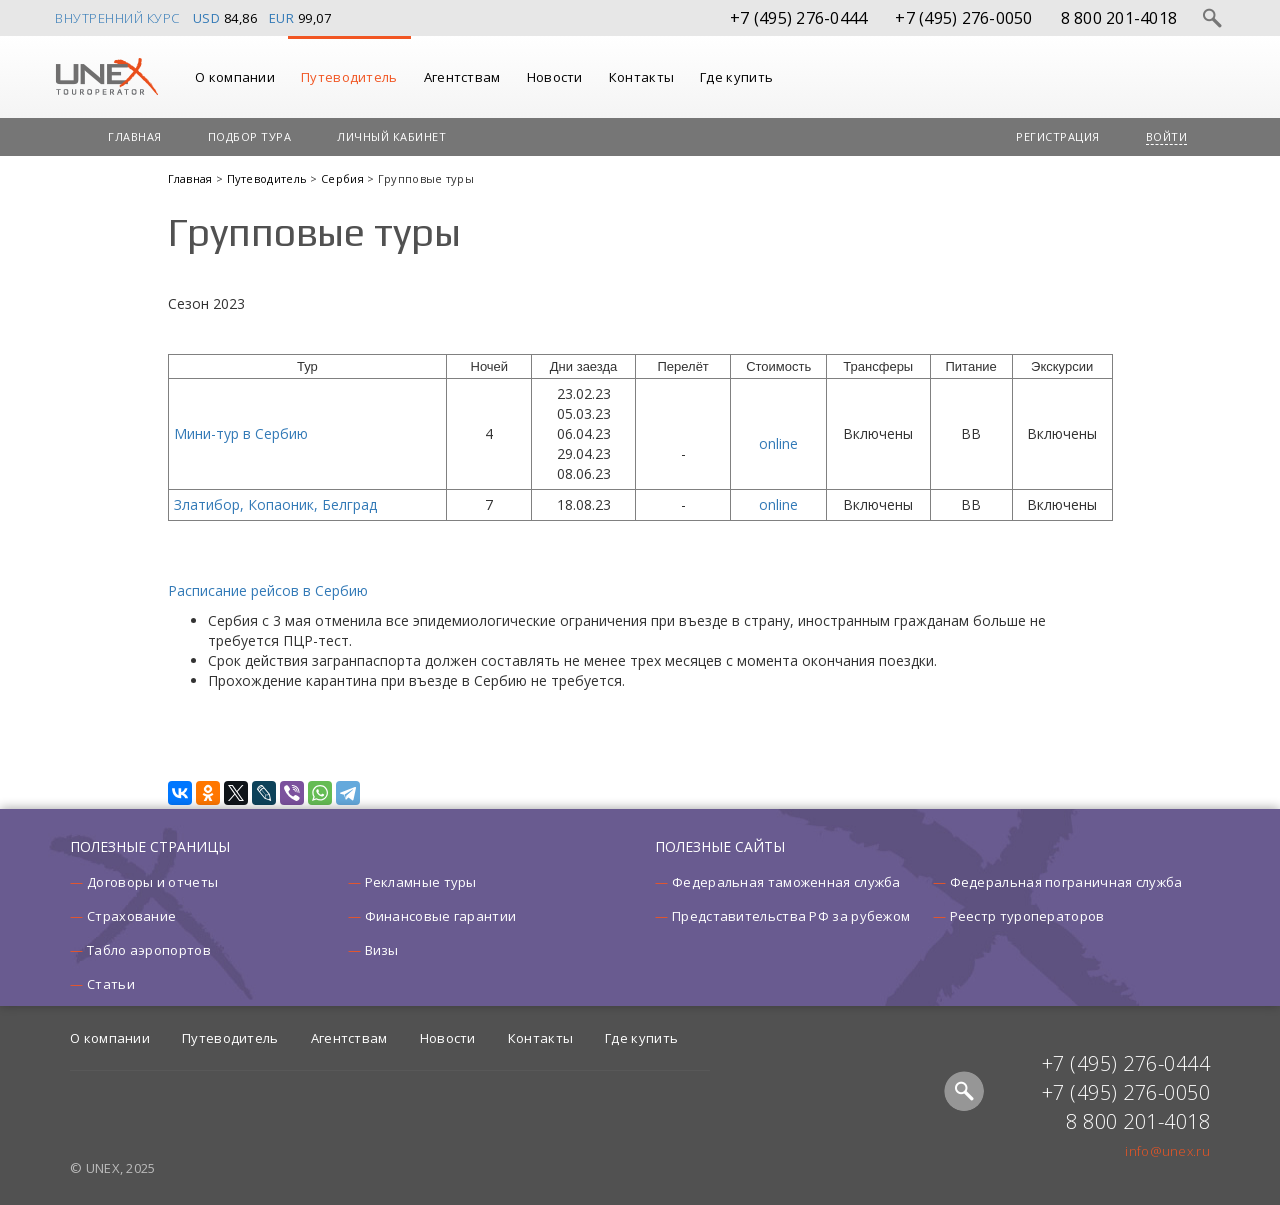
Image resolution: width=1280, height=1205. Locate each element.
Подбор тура (250, 136)
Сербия (344, 178)
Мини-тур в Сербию (241, 433)
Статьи (111, 984)
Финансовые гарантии (441, 916)
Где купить (736, 77)
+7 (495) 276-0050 (963, 18)
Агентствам (462, 77)
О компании (235, 77)
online (778, 443)
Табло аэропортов (149, 950)
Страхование (131, 916)
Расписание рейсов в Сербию (268, 590)
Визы (382, 950)
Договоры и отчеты (152, 882)
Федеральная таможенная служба (786, 882)
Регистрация (1058, 136)
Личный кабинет (391, 136)
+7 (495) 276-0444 (798, 18)
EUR (282, 18)
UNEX (106, 77)
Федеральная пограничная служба (1066, 882)
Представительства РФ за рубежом (791, 916)
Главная (135, 136)
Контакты (641, 77)
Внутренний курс (117, 18)
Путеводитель (349, 77)
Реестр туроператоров (1027, 916)
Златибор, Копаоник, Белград (275, 504)
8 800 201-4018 (1119, 18)
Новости (555, 77)
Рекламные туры (421, 882)
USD (207, 18)
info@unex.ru (1167, 1151)
